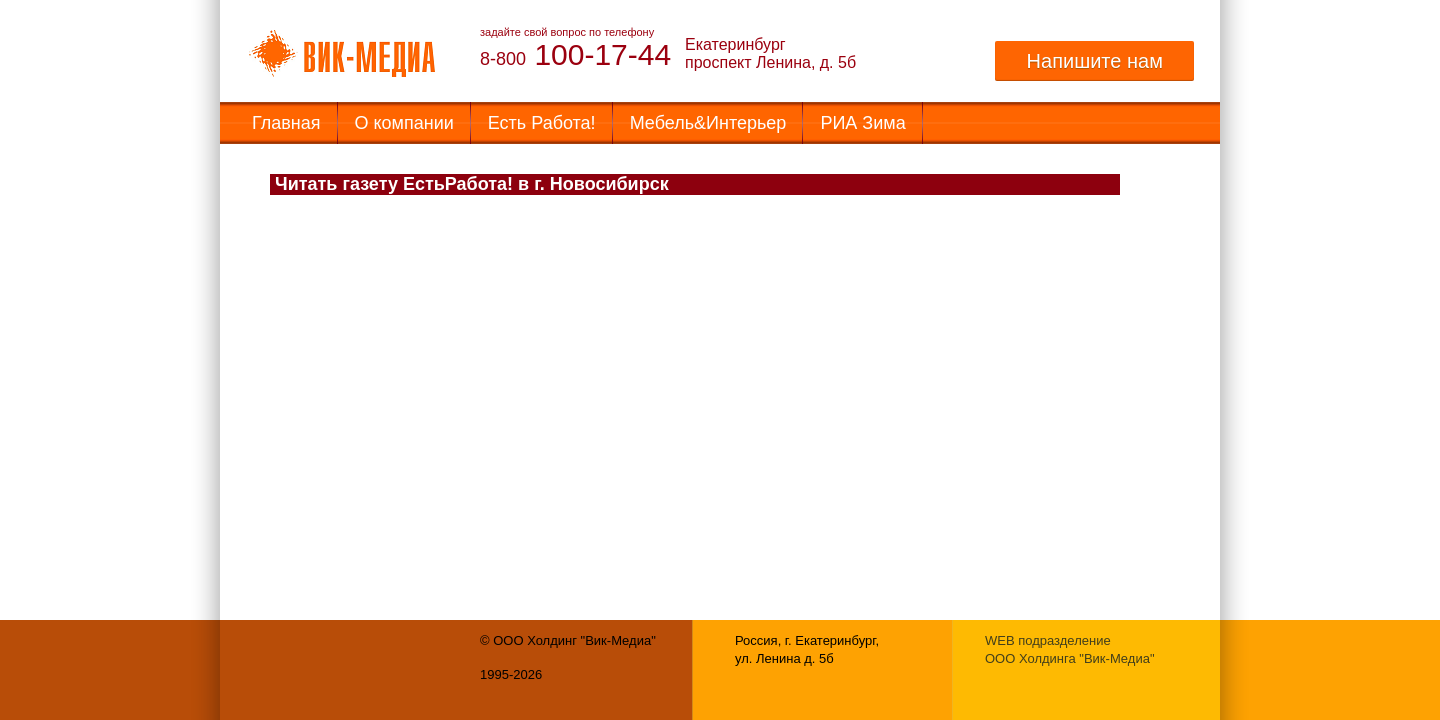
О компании (404, 123)
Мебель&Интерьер (708, 123)
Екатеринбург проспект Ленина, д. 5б (770, 53)
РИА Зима (862, 123)
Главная (286, 123)
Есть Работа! (542, 123)
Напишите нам (1094, 61)
